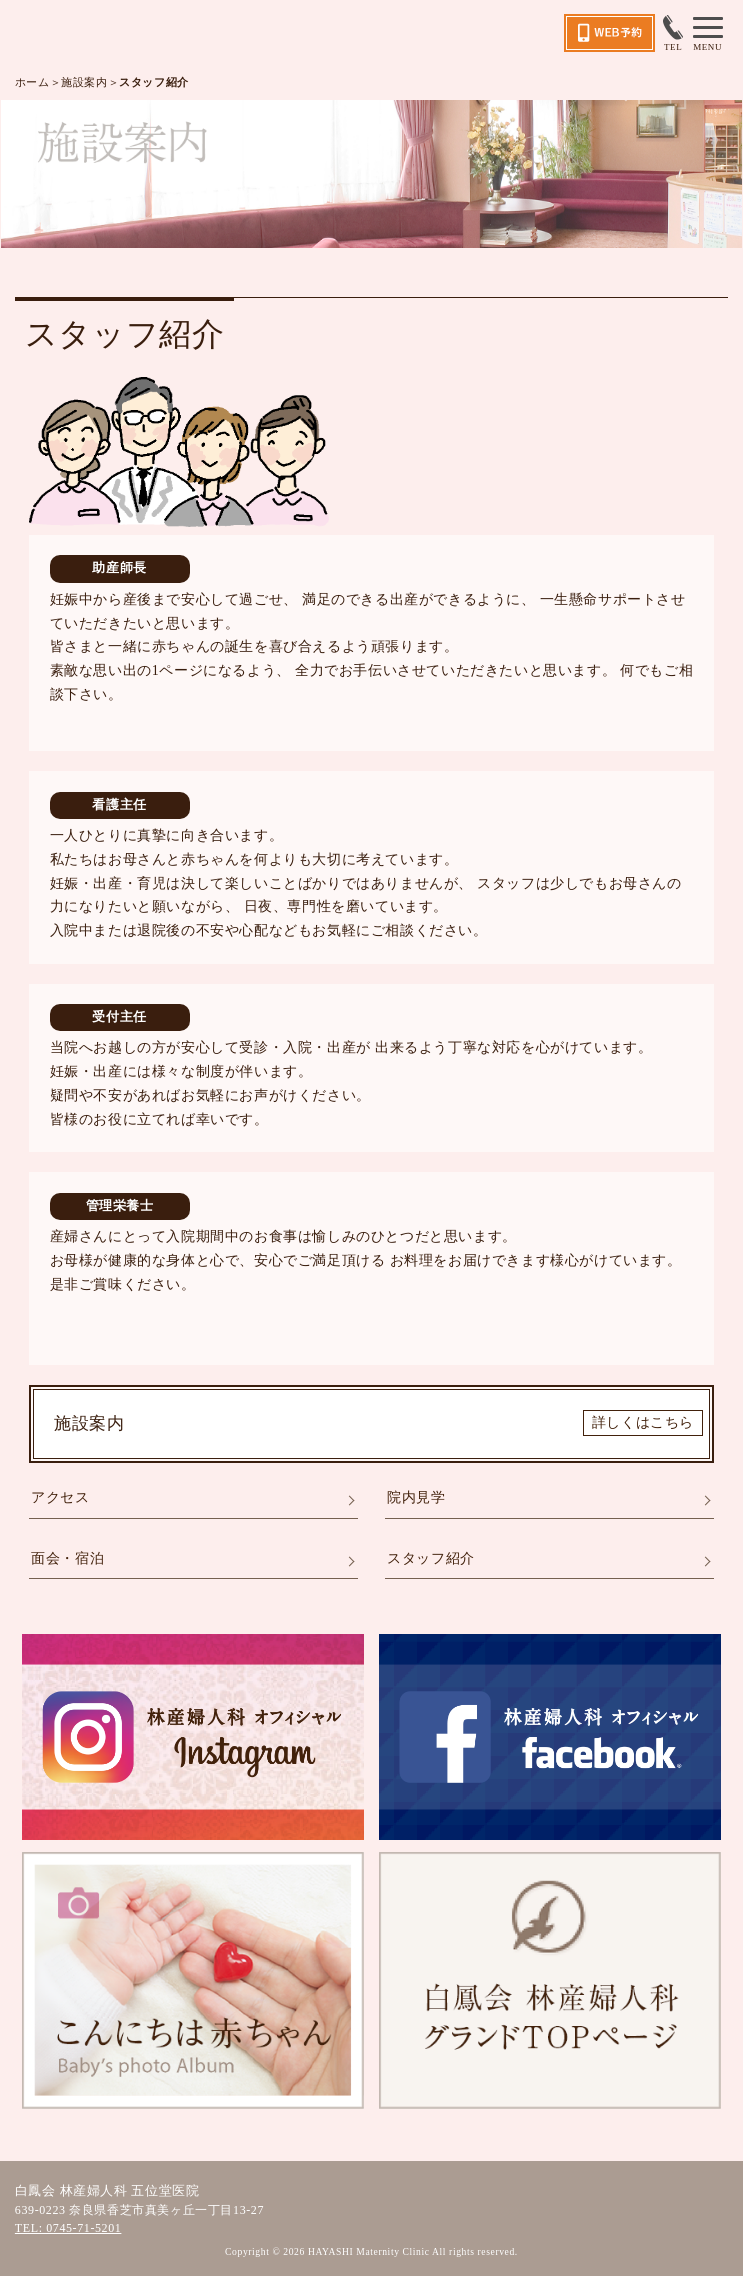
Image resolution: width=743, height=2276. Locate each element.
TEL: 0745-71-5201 (68, 2228)
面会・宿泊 (67, 1558)
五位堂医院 (108, 33)
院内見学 (416, 1497)
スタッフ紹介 (431, 1558)
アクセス (60, 1497)
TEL (673, 33)
